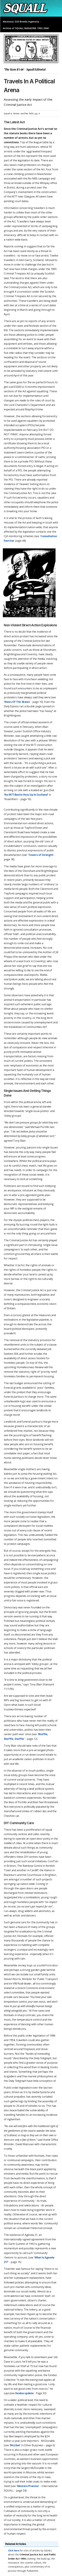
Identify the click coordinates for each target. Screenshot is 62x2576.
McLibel (15, 2445)
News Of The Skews (17, 702)
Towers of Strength (40, 855)
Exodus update (24, 2393)
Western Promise (28, 2486)
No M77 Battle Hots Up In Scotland (25, 794)
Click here (13, 2550)
